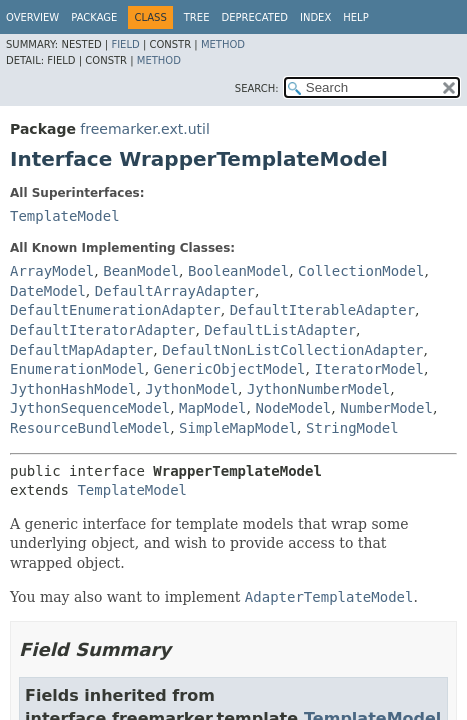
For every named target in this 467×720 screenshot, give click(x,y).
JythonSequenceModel (90, 408)
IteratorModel (369, 369)
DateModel (48, 291)
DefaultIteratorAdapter (102, 330)
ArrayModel (52, 271)
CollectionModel (361, 271)
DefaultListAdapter (280, 330)
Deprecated (254, 17)
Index (315, 17)
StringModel (352, 428)
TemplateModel (65, 216)
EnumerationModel (77, 369)
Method (223, 44)
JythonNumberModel (318, 389)
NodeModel (293, 408)
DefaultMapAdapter (81, 350)
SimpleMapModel (238, 428)
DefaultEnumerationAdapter (115, 310)
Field (125, 44)
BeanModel (141, 271)
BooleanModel (238, 271)
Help (355, 17)
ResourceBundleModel (90, 428)
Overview (32, 17)
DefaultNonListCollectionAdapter (292, 350)
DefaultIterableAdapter (322, 310)
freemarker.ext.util (144, 129)
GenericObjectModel (230, 369)
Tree (197, 17)
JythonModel (191, 389)
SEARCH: (257, 88)
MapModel (212, 408)
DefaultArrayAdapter (175, 291)
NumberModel (386, 408)
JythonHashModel (73, 389)
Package (94, 17)
